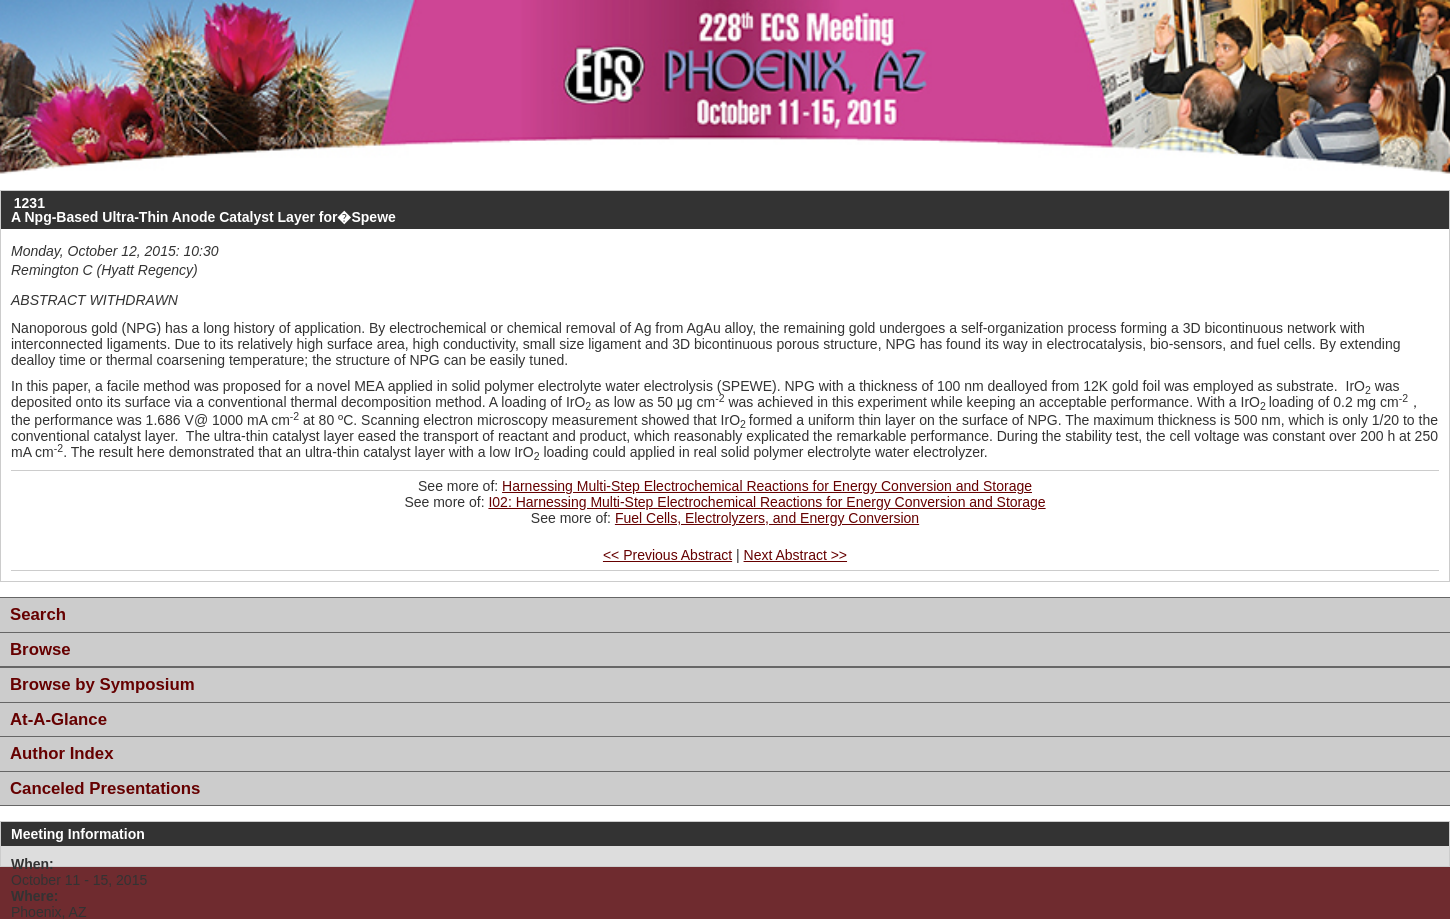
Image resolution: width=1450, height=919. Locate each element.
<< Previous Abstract (667, 555)
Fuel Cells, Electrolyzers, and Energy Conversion (767, 518)
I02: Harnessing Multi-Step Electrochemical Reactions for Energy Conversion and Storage (766, 502)
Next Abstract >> (796, 555)
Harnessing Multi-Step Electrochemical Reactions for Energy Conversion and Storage (767, 486)
